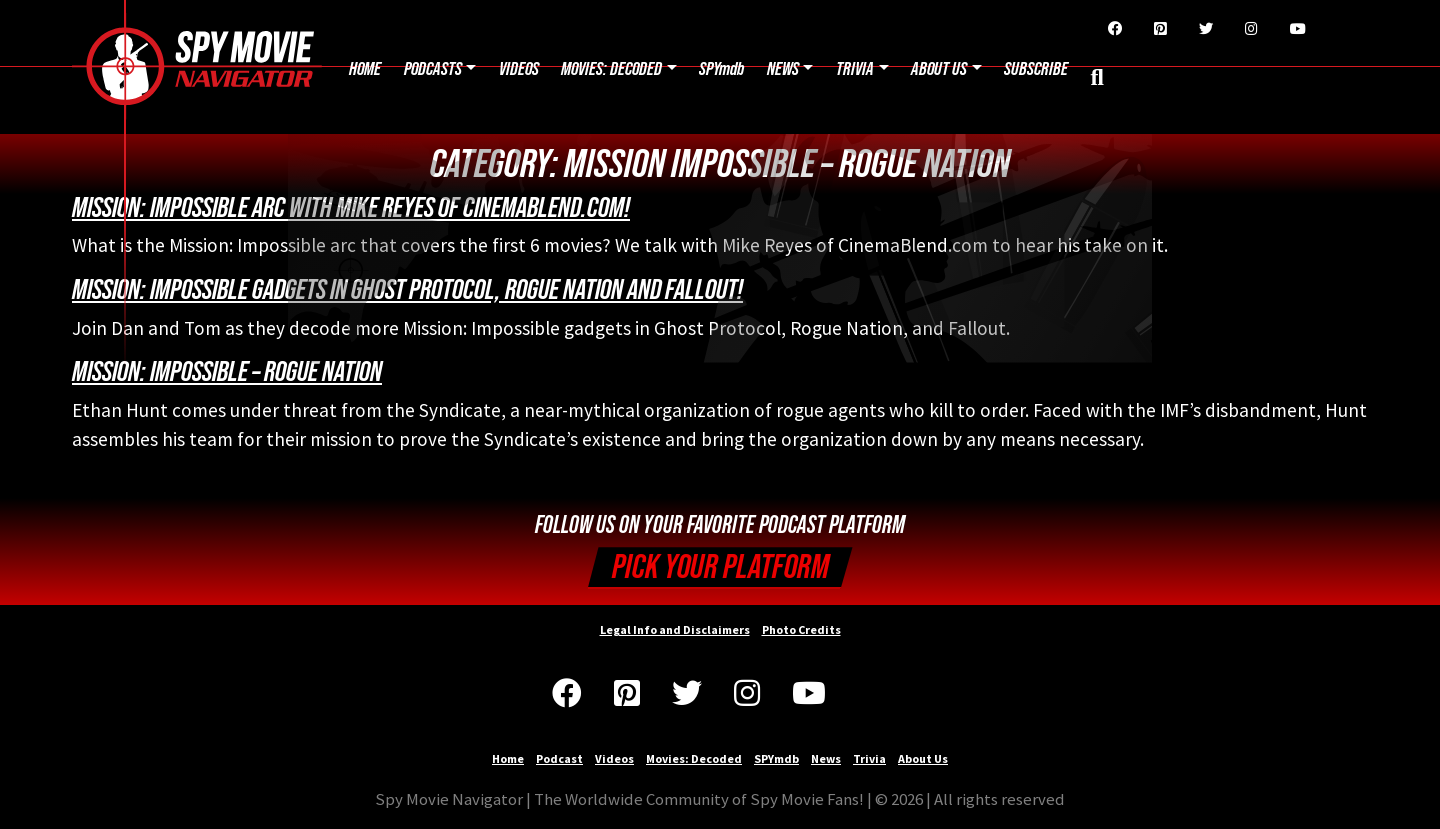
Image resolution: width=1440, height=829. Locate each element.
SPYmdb (721, 69)
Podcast (559, 758)
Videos (519, 69)
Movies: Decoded (611, 69)
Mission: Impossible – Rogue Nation (227, 372)
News (783, 69)
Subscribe (1036, 69)
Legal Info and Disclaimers (675, 629)
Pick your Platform (720, 567)
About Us (939, 69)
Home (365, 69)
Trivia (855, 69)
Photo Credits (801, 629)
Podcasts (433, 69)
